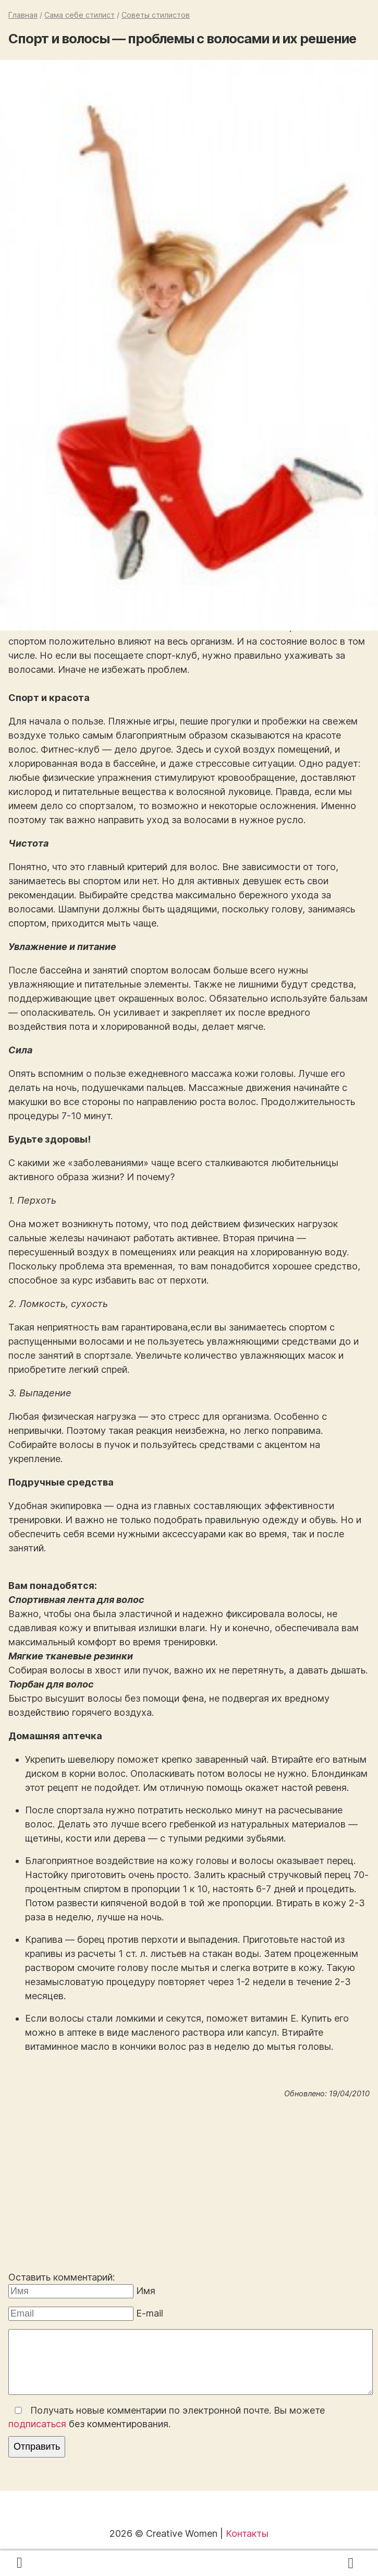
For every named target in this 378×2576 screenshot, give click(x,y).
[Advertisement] (189, 2187)
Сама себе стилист (79, 14)
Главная (23, 14)
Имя (145, 2290)
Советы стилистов (155, 14)
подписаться (37, 2423)
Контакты (247, 2533)
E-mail (149, 2313)
